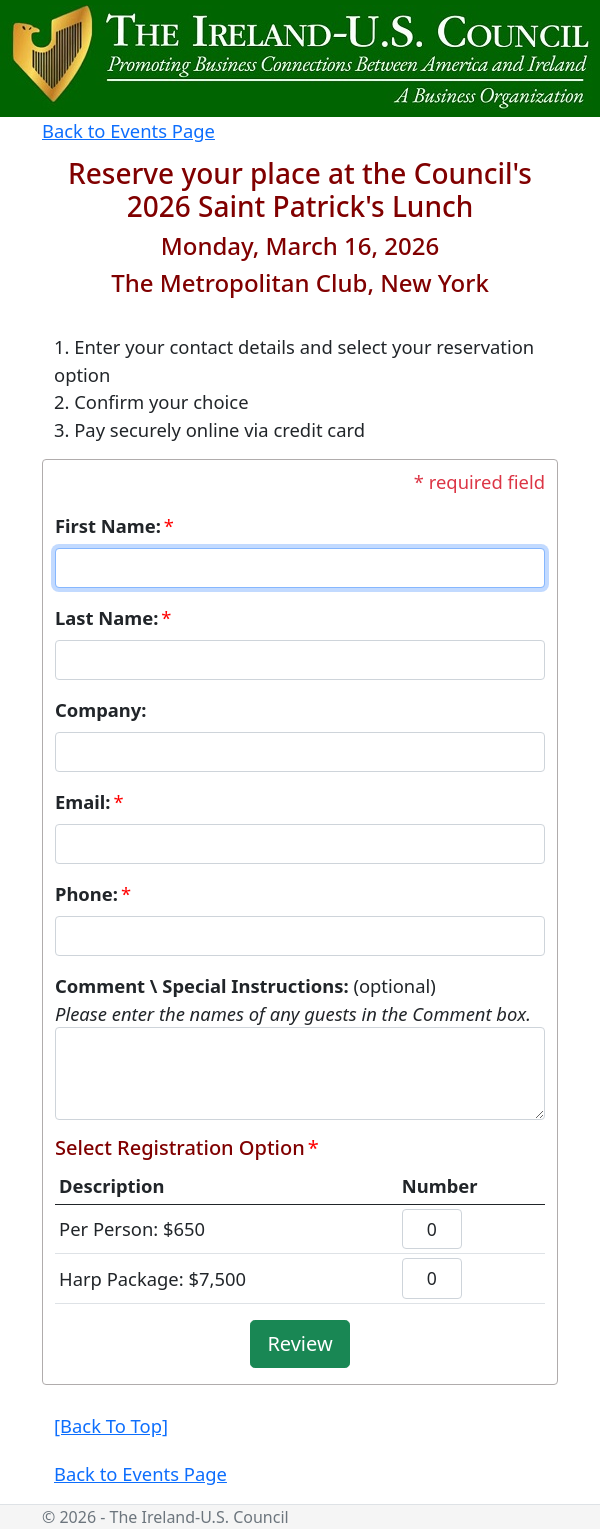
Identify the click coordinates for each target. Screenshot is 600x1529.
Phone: (86, 893)
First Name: (108, 525)
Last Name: (106, 617)
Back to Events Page (128, 130)
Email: (82, 801)
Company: (101, 709)
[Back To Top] (111, 1425)
